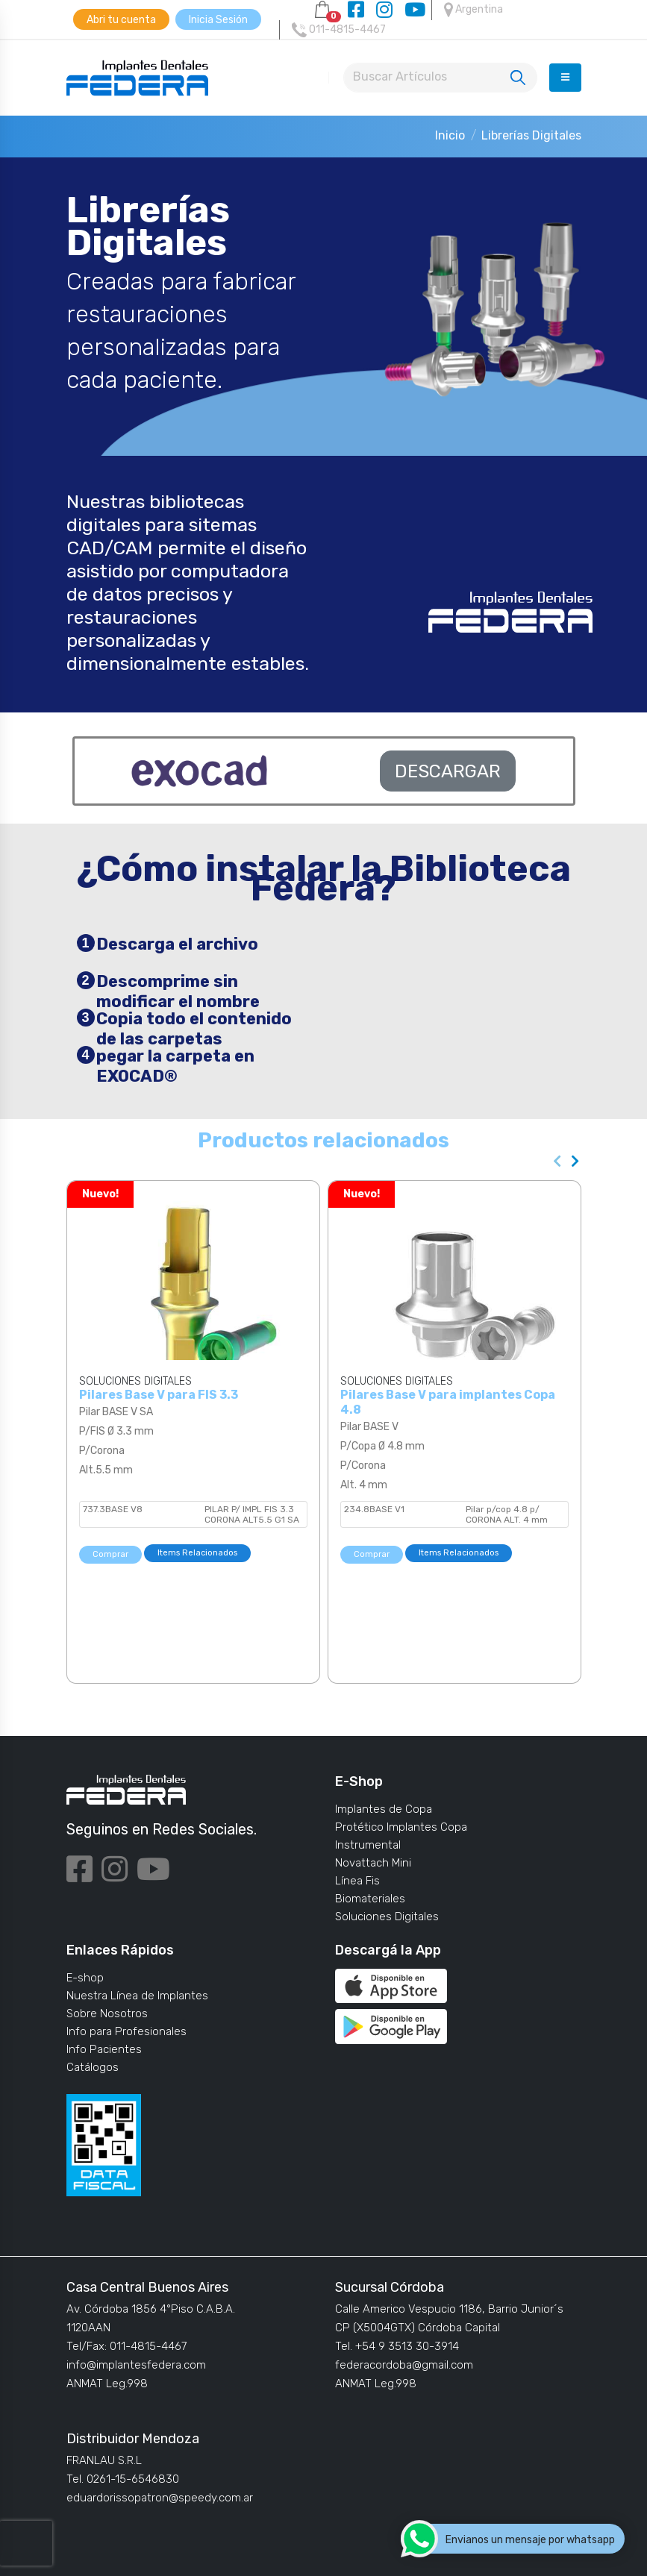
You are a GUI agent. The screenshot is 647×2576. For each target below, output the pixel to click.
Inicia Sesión (218, 19)
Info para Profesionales (126, 2031)
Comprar (110, 1554)
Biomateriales (370, 1898)
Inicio (450, 135)
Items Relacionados (197, 1553)
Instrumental (368, 1845)
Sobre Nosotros (107, 2013)
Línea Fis (357, 1880)
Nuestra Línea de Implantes (137, 1995)
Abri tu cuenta (121, 19)
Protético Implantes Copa (401, 1827)
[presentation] (558, 1161)
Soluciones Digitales (387, 1916)
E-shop (85, 1977)
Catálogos (92, 2067)
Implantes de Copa (383, 1809)
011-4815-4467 (339, 29)
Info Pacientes (104, 2049)
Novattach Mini (373, 1863)
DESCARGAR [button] (448, 771)
